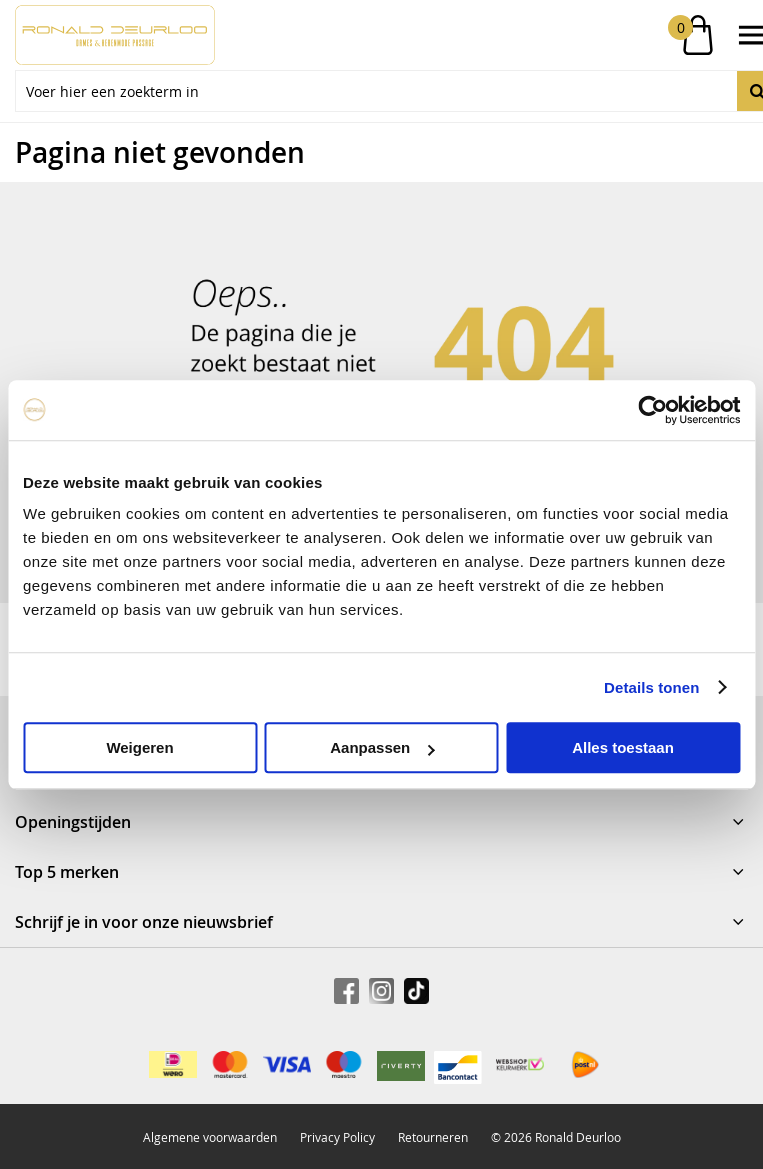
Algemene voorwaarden (210, 1137)
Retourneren (433, 1137)
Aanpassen (382, 747)
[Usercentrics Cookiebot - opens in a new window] (652, 410)
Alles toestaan (623, 747)
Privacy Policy (337, 1137)
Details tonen (651, 687)
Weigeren (139, 747)
